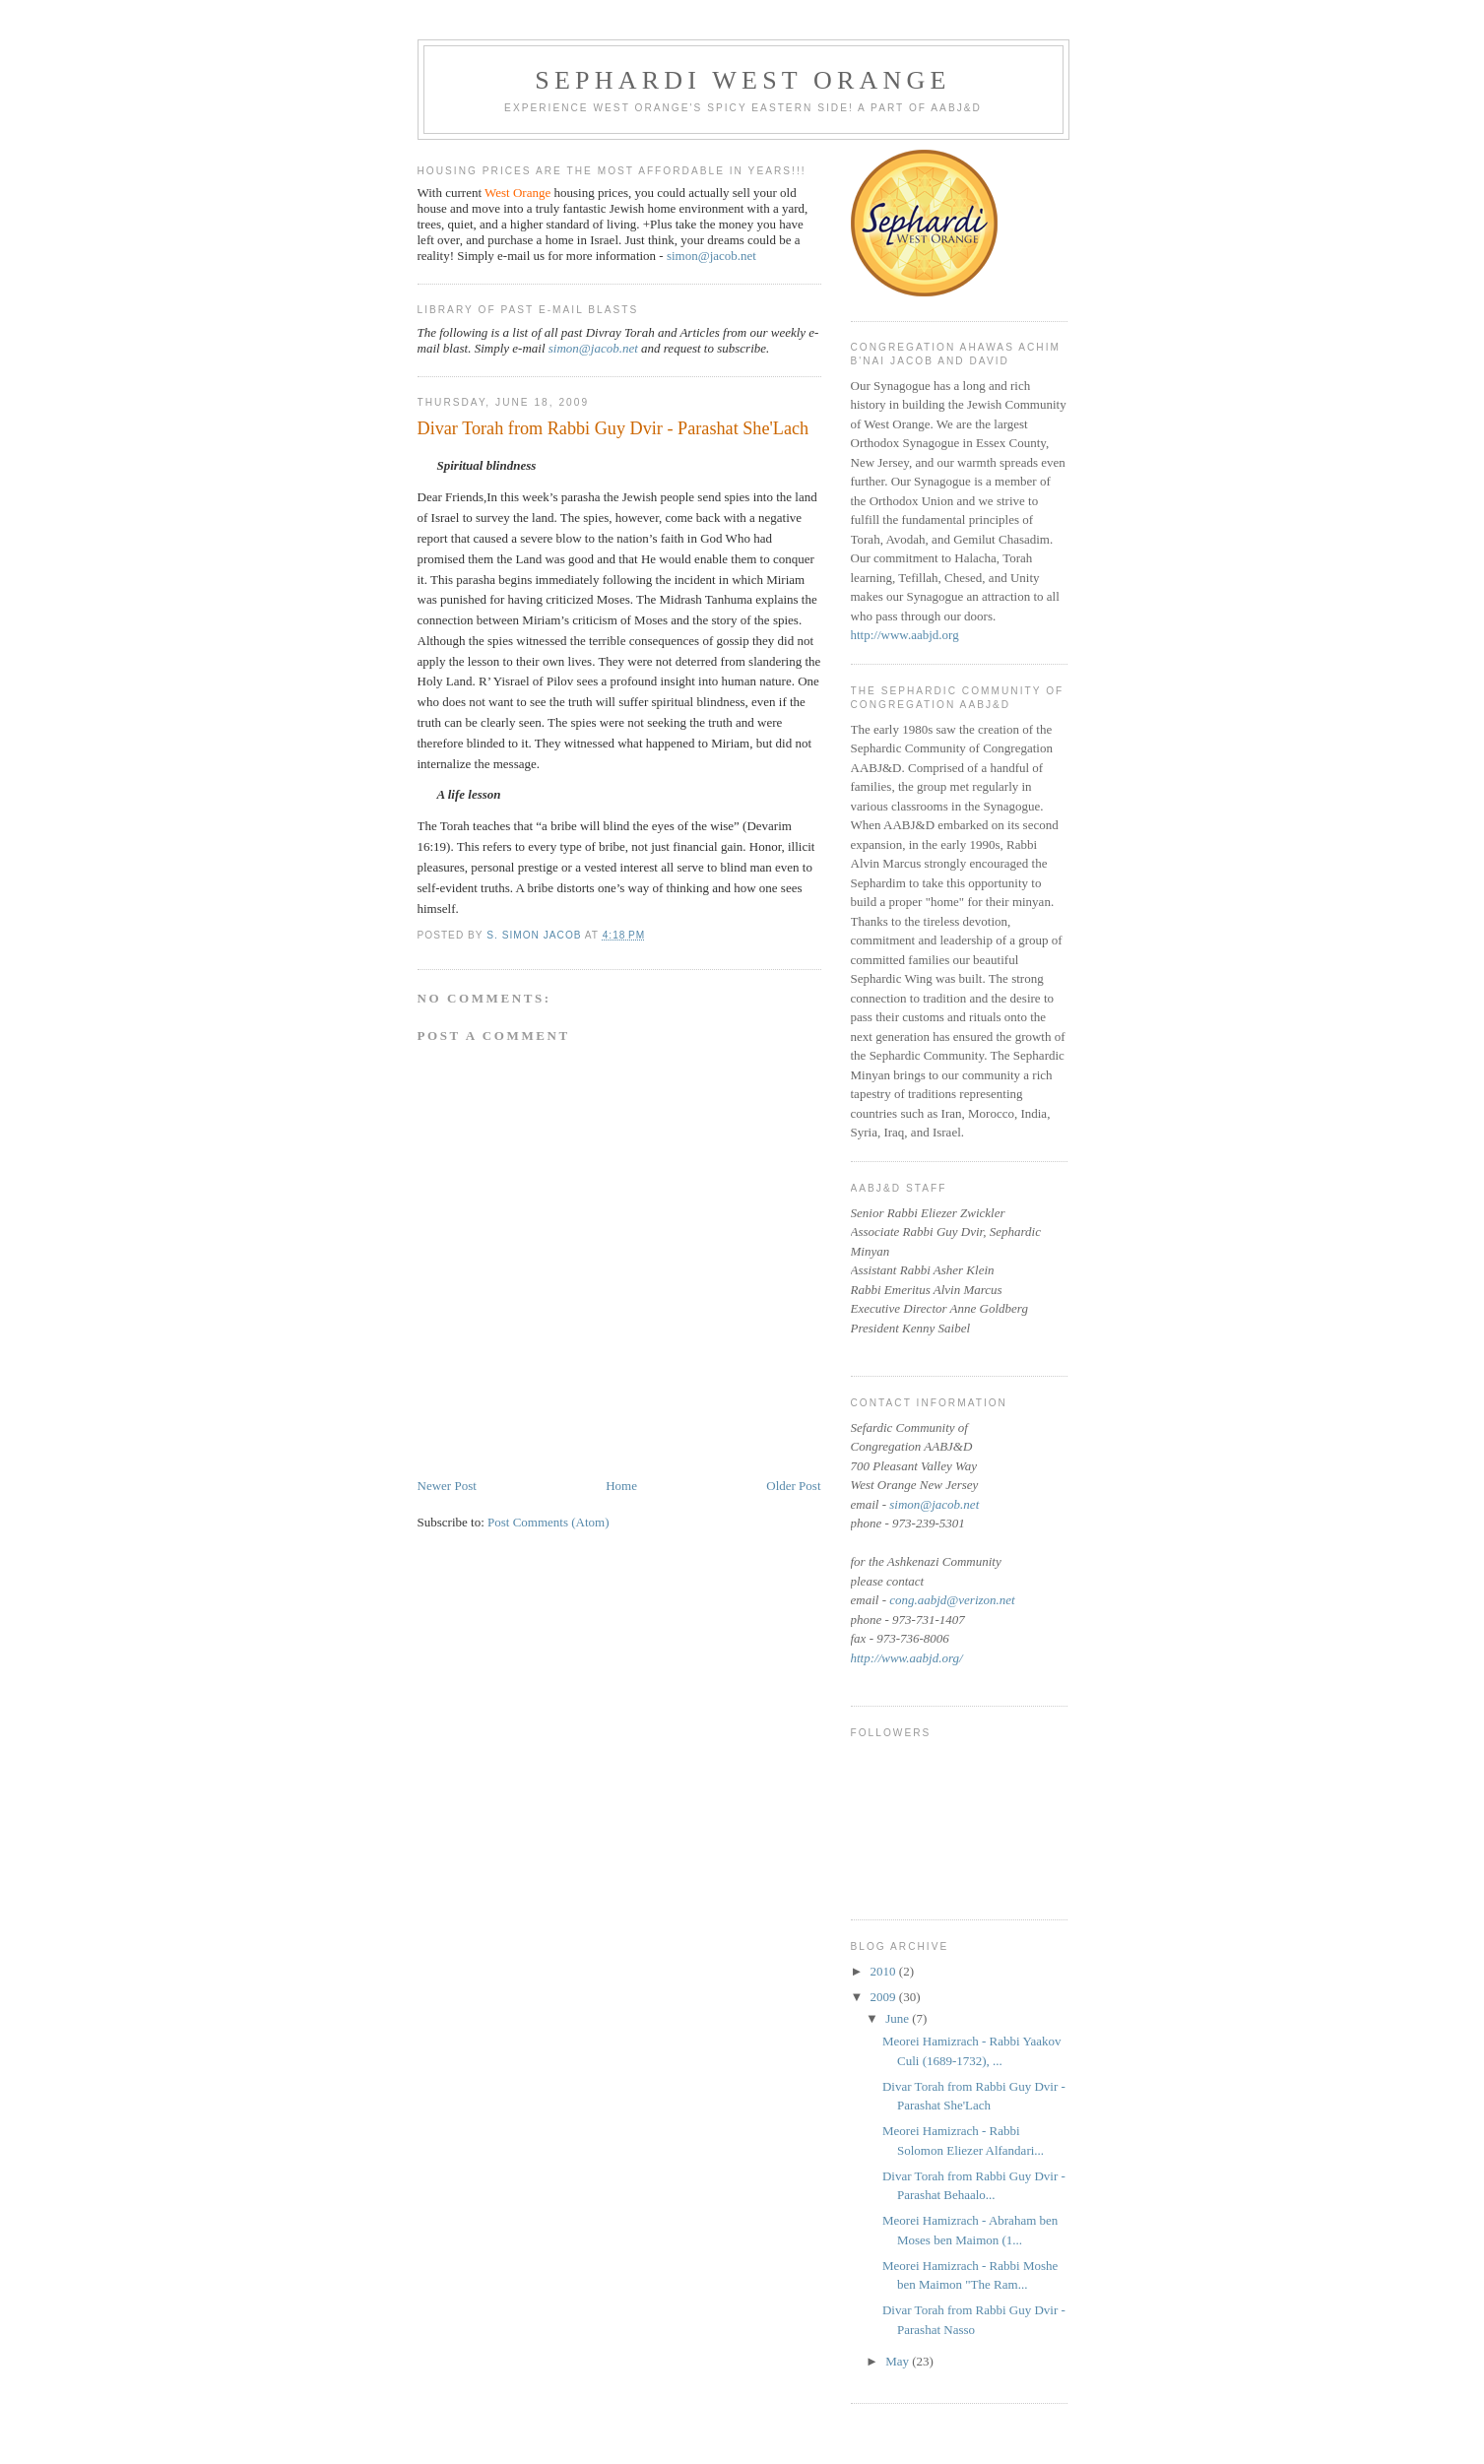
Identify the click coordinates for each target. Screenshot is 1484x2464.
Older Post (793, 1485)
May (898, 2361)
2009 (885, 1996)
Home (621, 1485)
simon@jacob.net (711, 255)
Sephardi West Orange (742, 80)
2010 (885, 1971)
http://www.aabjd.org (905, 634)
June (898, 2018)
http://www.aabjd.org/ (907, 1658)
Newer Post (447, 1485)
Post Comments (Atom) (548, 1522)
